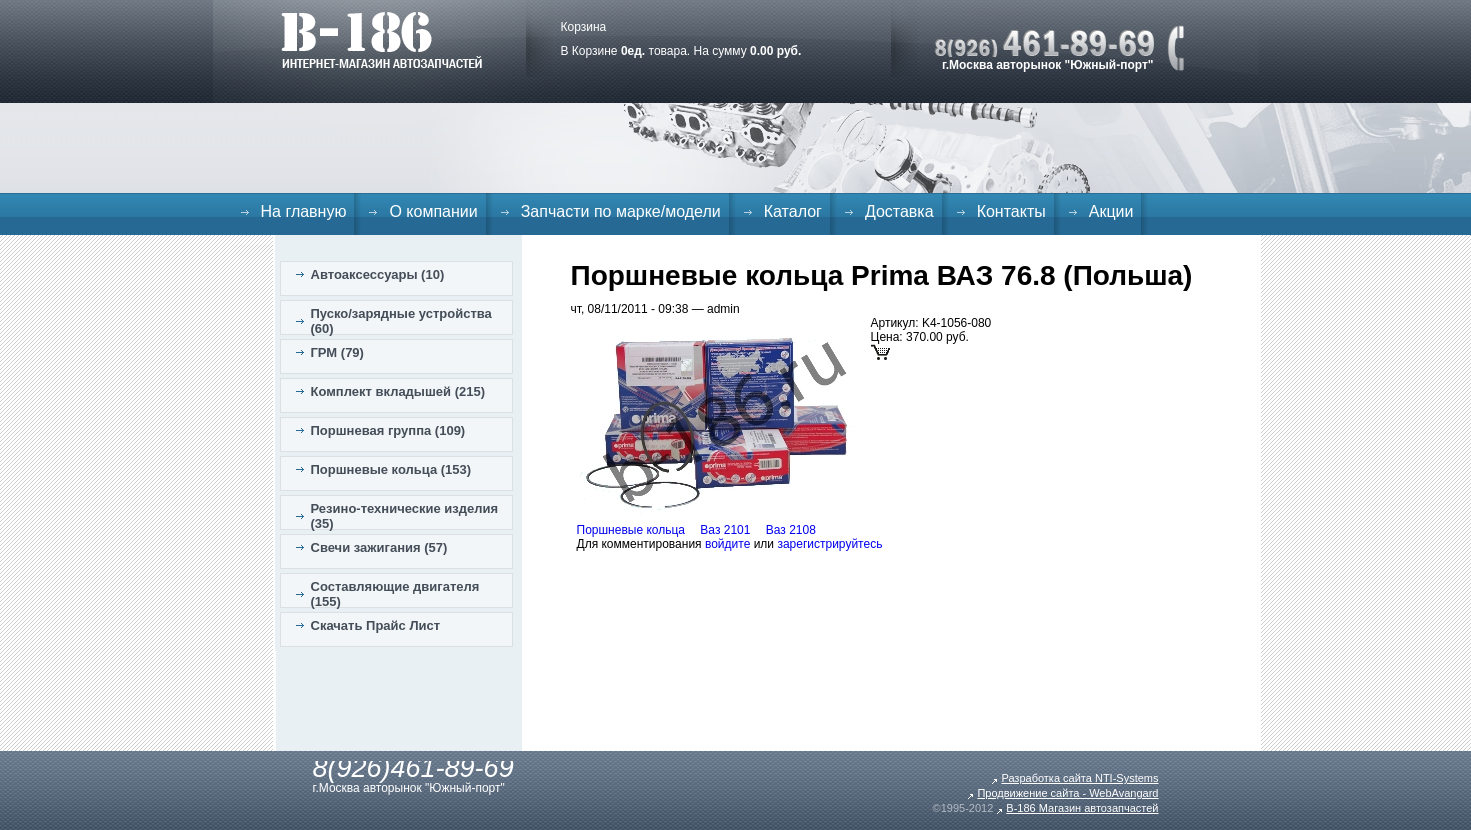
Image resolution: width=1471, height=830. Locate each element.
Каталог (793, 211)
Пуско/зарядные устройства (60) (401, 321)
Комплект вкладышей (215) (398, 391)
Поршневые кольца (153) (391, 469)
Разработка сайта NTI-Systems (1079, 778)
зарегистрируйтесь (829, 544)
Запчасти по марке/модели (621, 211)
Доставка (899, 211)
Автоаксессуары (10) (378, 274)
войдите (727, 544)
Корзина (584, 27)
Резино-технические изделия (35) (405, 516)
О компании (433, 211)
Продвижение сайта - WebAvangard (1067, 793)
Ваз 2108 (791, 530)
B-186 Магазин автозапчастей (1082, 808)
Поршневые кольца (631, 530)
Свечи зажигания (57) (379, 547)
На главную (304, 211)
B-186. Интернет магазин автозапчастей (381, 40)
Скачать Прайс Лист (376, 625)
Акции (1111, 211)
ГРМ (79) (337, 352)
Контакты (1011, 211)
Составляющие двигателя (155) (395, 594)
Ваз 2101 (725, 530)
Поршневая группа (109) (388, 430)
